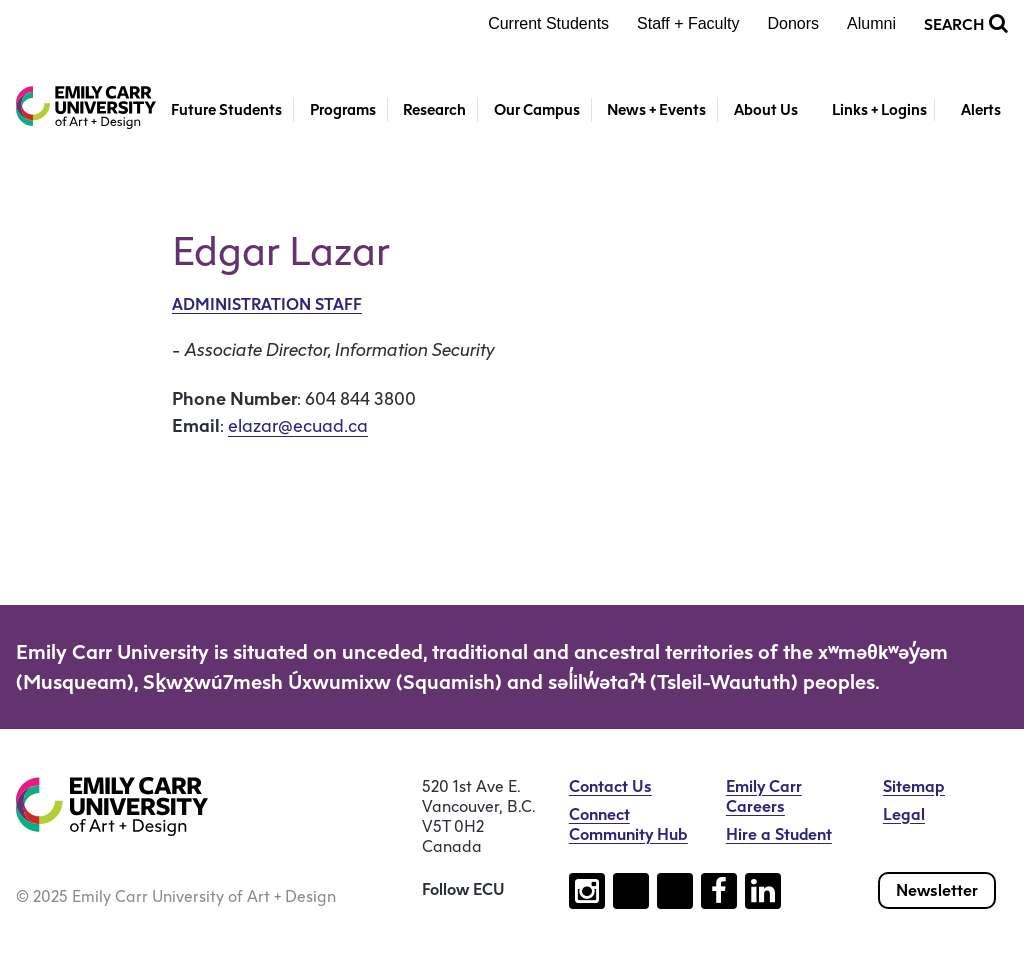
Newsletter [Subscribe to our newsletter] (937, 890)
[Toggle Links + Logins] (868, 110)
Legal (904, 814)
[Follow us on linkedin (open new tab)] (763, 891)
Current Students (548, 23)
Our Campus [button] (537, 110)
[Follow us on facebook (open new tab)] (719, 891)
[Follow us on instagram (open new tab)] (587, 891)
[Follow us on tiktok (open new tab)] (631, 891)
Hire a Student (779, 834)
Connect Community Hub (628, 824)
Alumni (871, 23)
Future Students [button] (226, 110)
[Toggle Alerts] (971, 110)
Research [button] (434, 110)
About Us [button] (766, 110)
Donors (794, 23)
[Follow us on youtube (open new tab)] (675, 891)
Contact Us (610, 786)
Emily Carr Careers (764, 796)
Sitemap (914, 786)
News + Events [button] (656, 110)
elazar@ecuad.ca (298, 426)
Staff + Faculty (688, 23)
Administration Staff (267, 304)
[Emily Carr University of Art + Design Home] (86, 107)
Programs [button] (343, 110)
